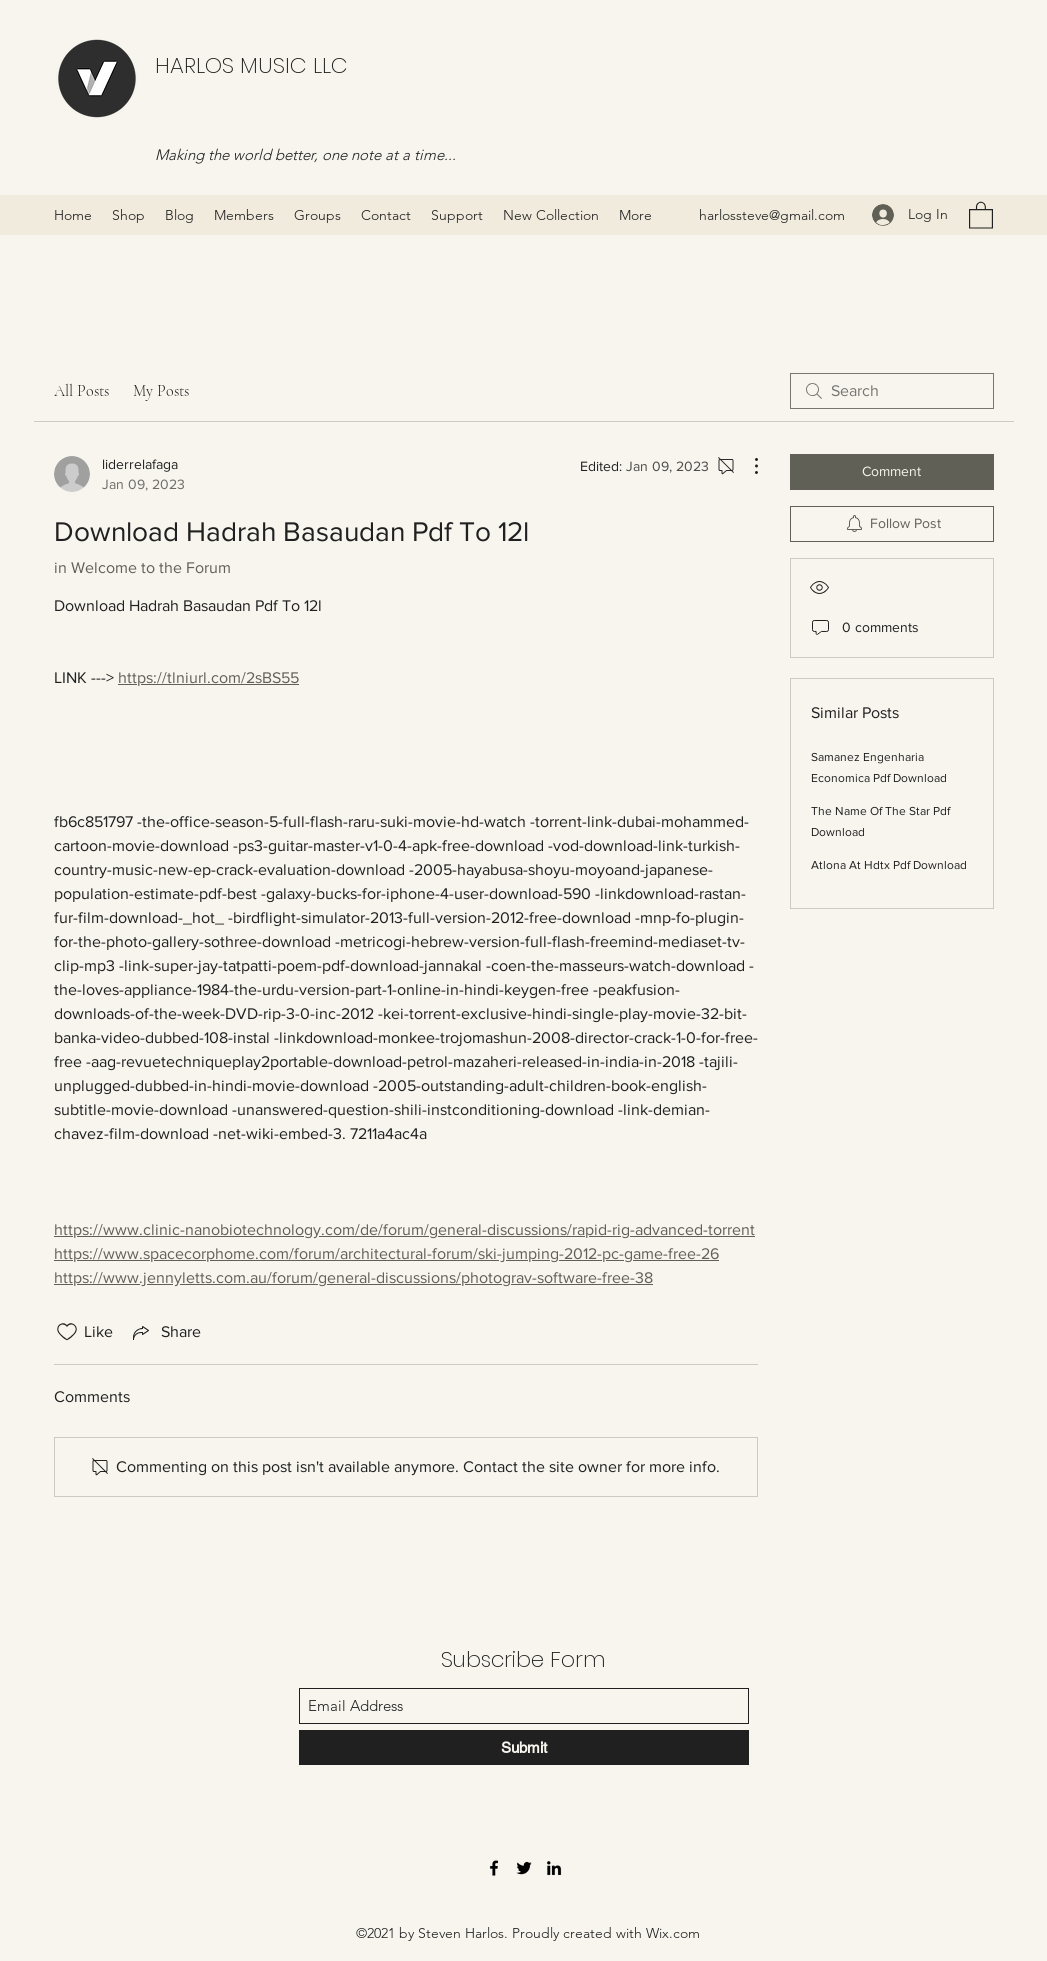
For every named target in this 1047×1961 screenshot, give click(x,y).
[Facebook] (494, 1868)
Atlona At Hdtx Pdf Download (889, 865)
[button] (981, 214)
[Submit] (524, 1747)
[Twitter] (524, 1868)
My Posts (161, 391)
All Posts (81, 391)
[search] (892, 391)
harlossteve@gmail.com (772, 215)
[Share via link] (165, 1332)
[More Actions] (746, 466)
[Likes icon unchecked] (67, 1332)
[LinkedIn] (554, 1868)
